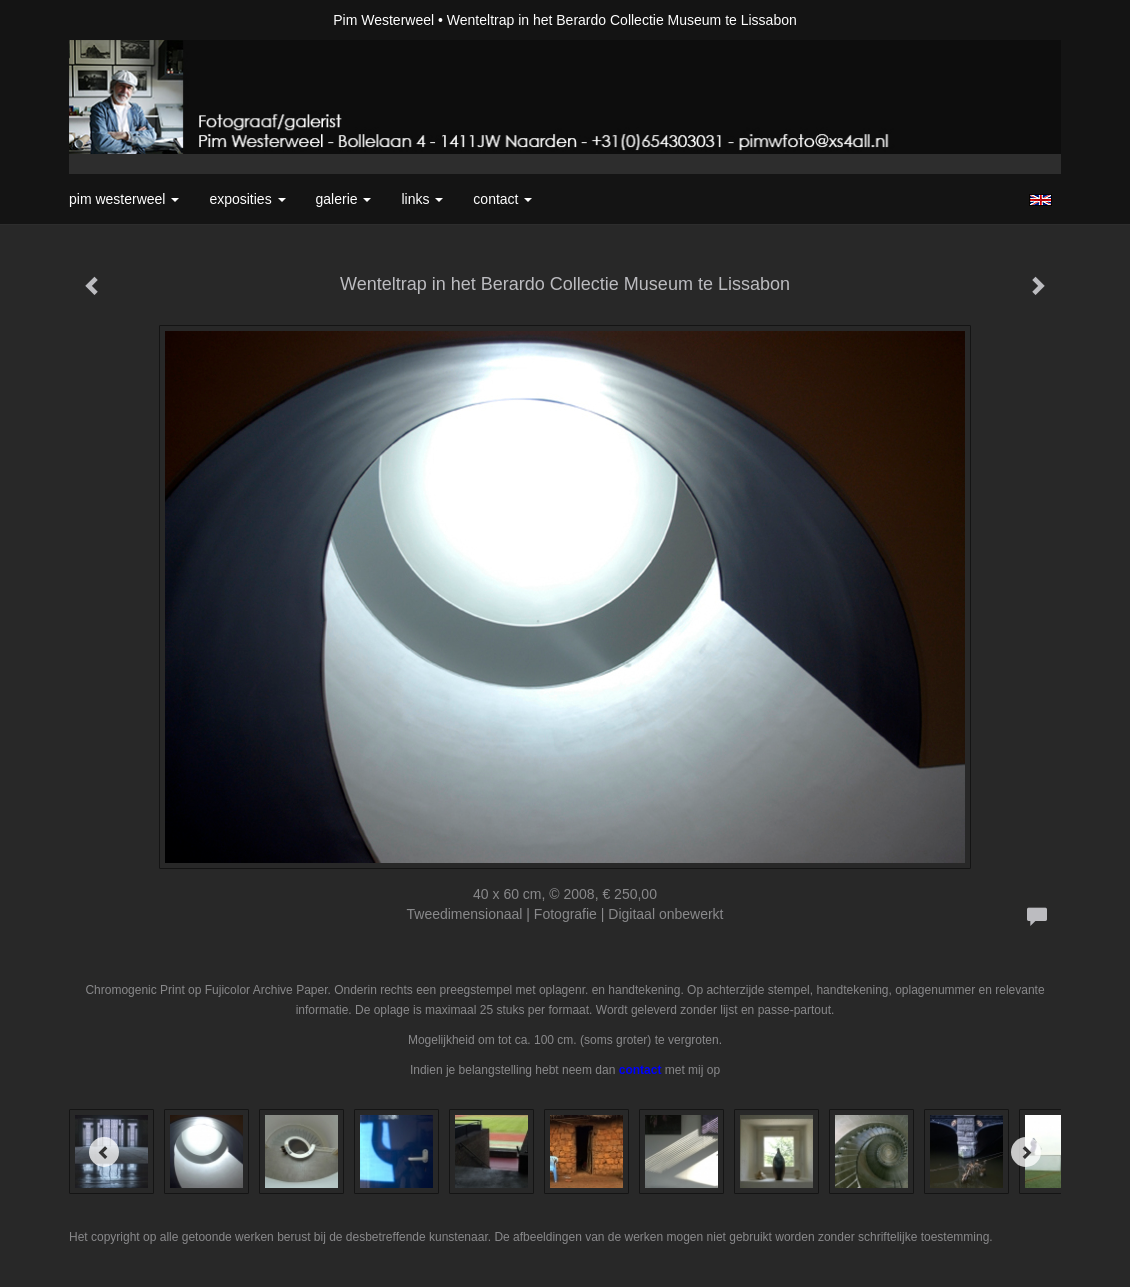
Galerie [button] (344, 199)
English (1040, 200)
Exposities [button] (247, 199)
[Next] (1026, 1152)
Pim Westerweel (383, 20)
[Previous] (104, 1152)
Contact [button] (502, 199)
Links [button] (422, 199)
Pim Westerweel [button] (124, 199)
